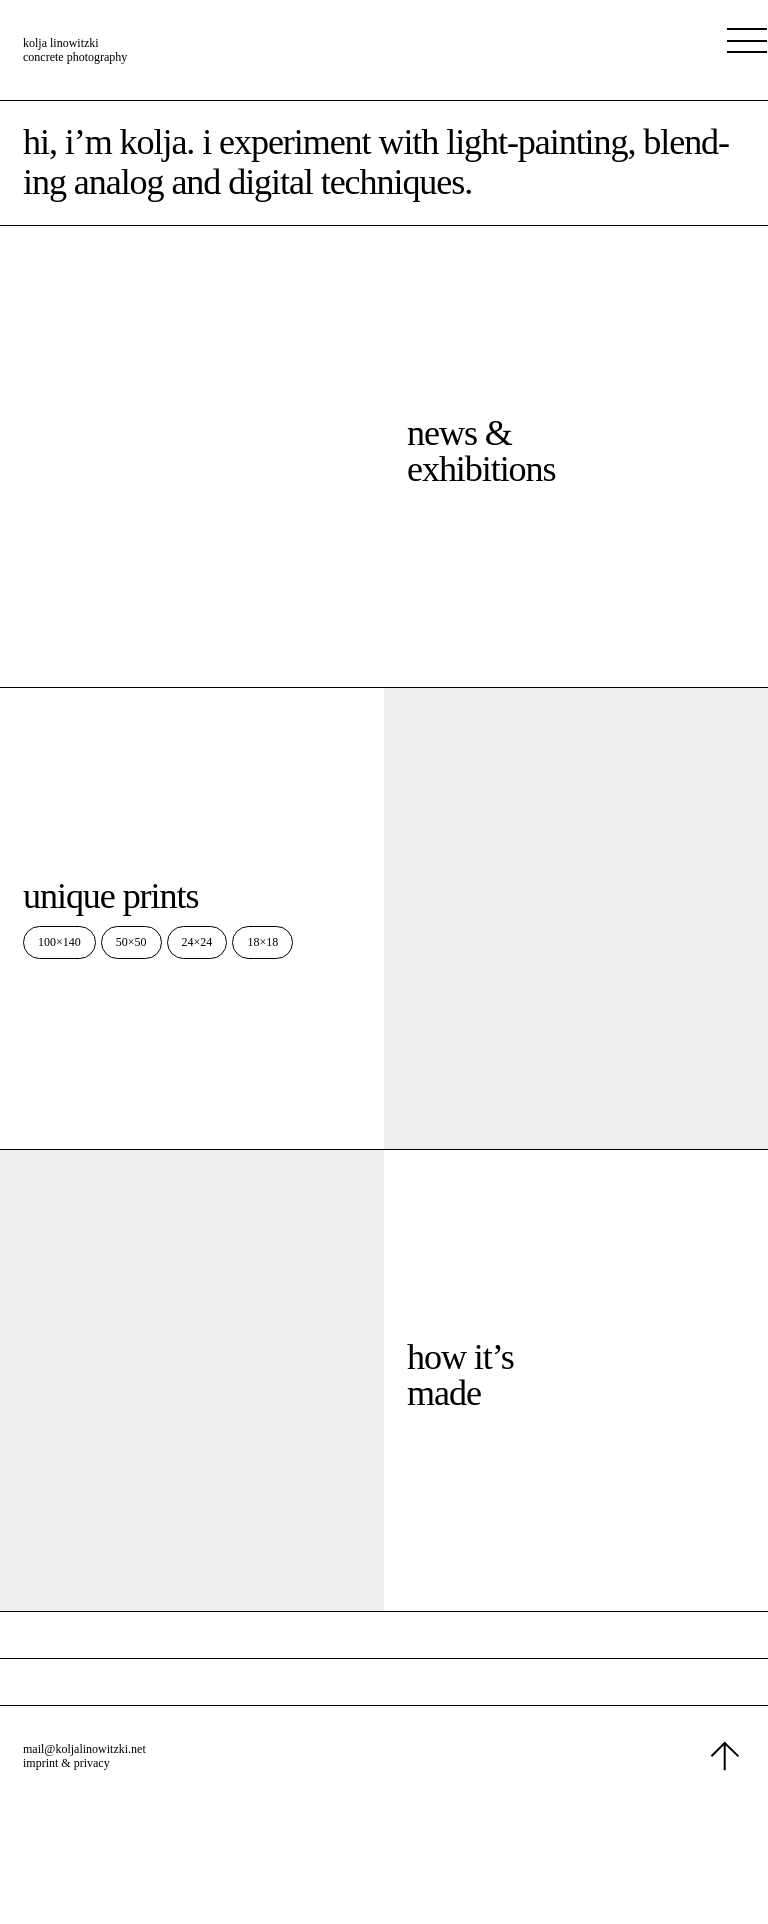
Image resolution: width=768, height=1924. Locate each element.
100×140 (59, 942)
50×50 (131, 942)
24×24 (197, 942)
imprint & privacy (66, 1763)
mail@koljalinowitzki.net (84, 1749)
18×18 (262, 942)
